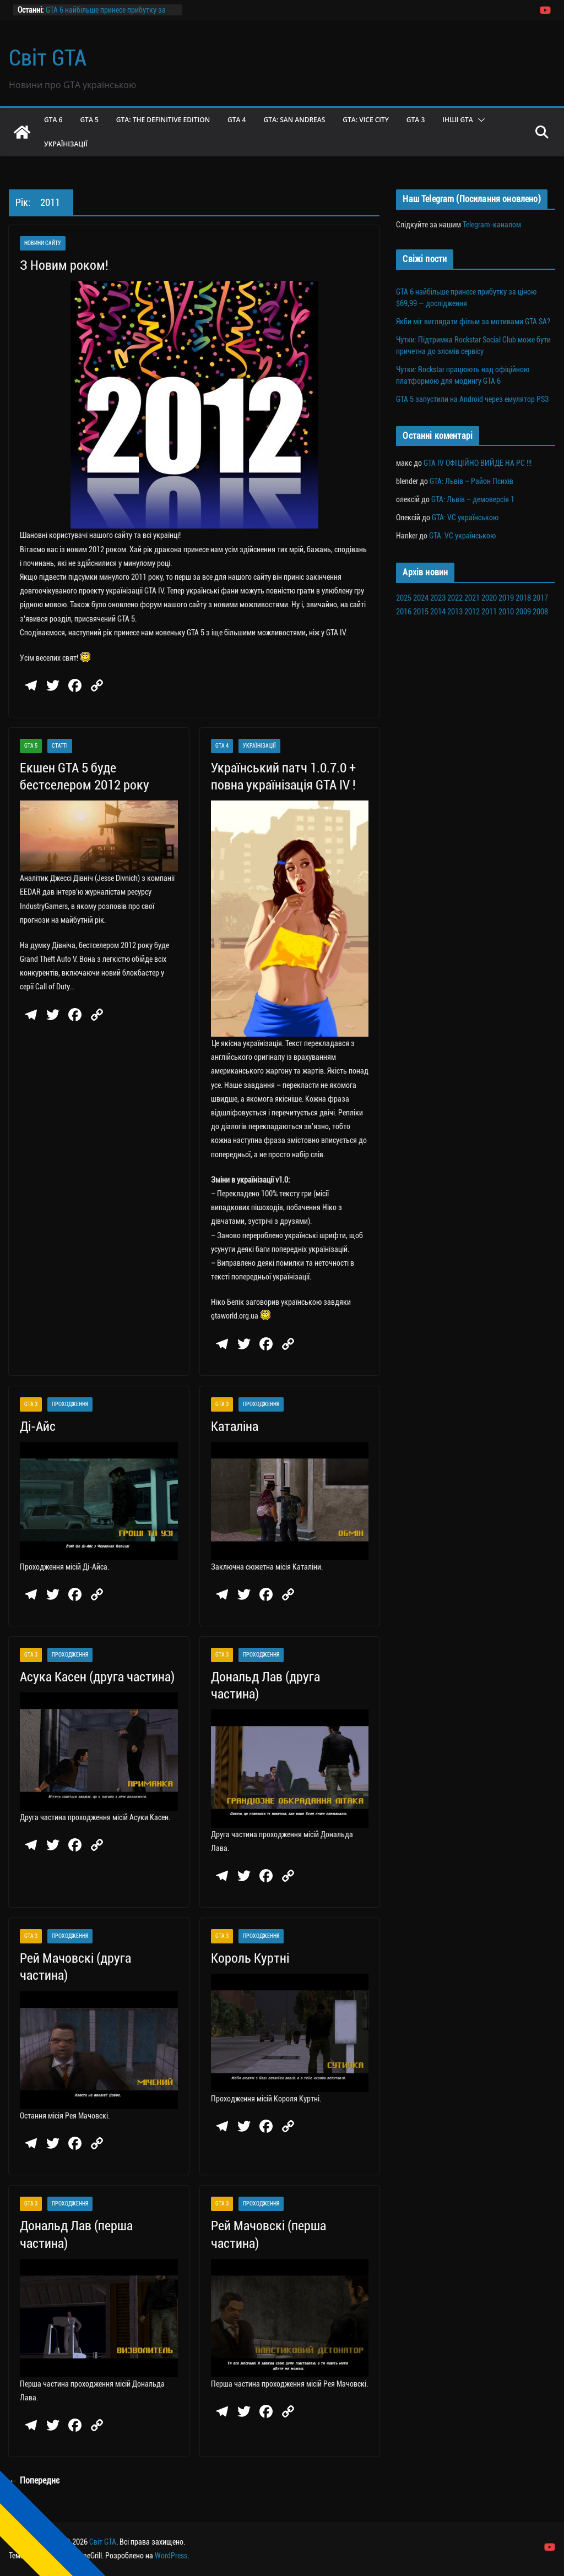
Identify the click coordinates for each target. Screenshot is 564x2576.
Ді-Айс (38, 1426)
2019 (506, 597)
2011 (489, 611)
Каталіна (234, 1426)
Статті (60, 746)
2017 (540, 597)
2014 (438, 611)
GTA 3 (415, 119)
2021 (472, 597)
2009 (523, 611)
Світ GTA (47, 58)
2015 (421, 611)
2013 (455, 611)
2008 (540, 611)
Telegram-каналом (492, 224)
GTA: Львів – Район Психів (471, 481)
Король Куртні (250, 1958)
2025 (403, 597)
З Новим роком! (64, 265)
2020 (489, 597)
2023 (438, 597)
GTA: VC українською (465, 517)
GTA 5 (89, 119)
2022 (455, 597)
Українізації (66, 144)
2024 (421, 597)
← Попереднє (34, 2480)
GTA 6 (53, 119)
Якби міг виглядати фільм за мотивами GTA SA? (473, 321)
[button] (479, 120)
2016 (403, 611)
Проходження (70, 1404)
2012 (472, 611)
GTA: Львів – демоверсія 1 (472, 499)
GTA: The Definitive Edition (163, 119)
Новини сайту (42, 243)
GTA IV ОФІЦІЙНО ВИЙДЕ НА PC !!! (478, 463)
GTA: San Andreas (294, 119)
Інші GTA (457, 119)
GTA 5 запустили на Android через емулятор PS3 (472, 399)
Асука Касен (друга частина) (97, 1677)
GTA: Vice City (366, 119)
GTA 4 (236, 119)
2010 (506, 611)
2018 (523, 597)
